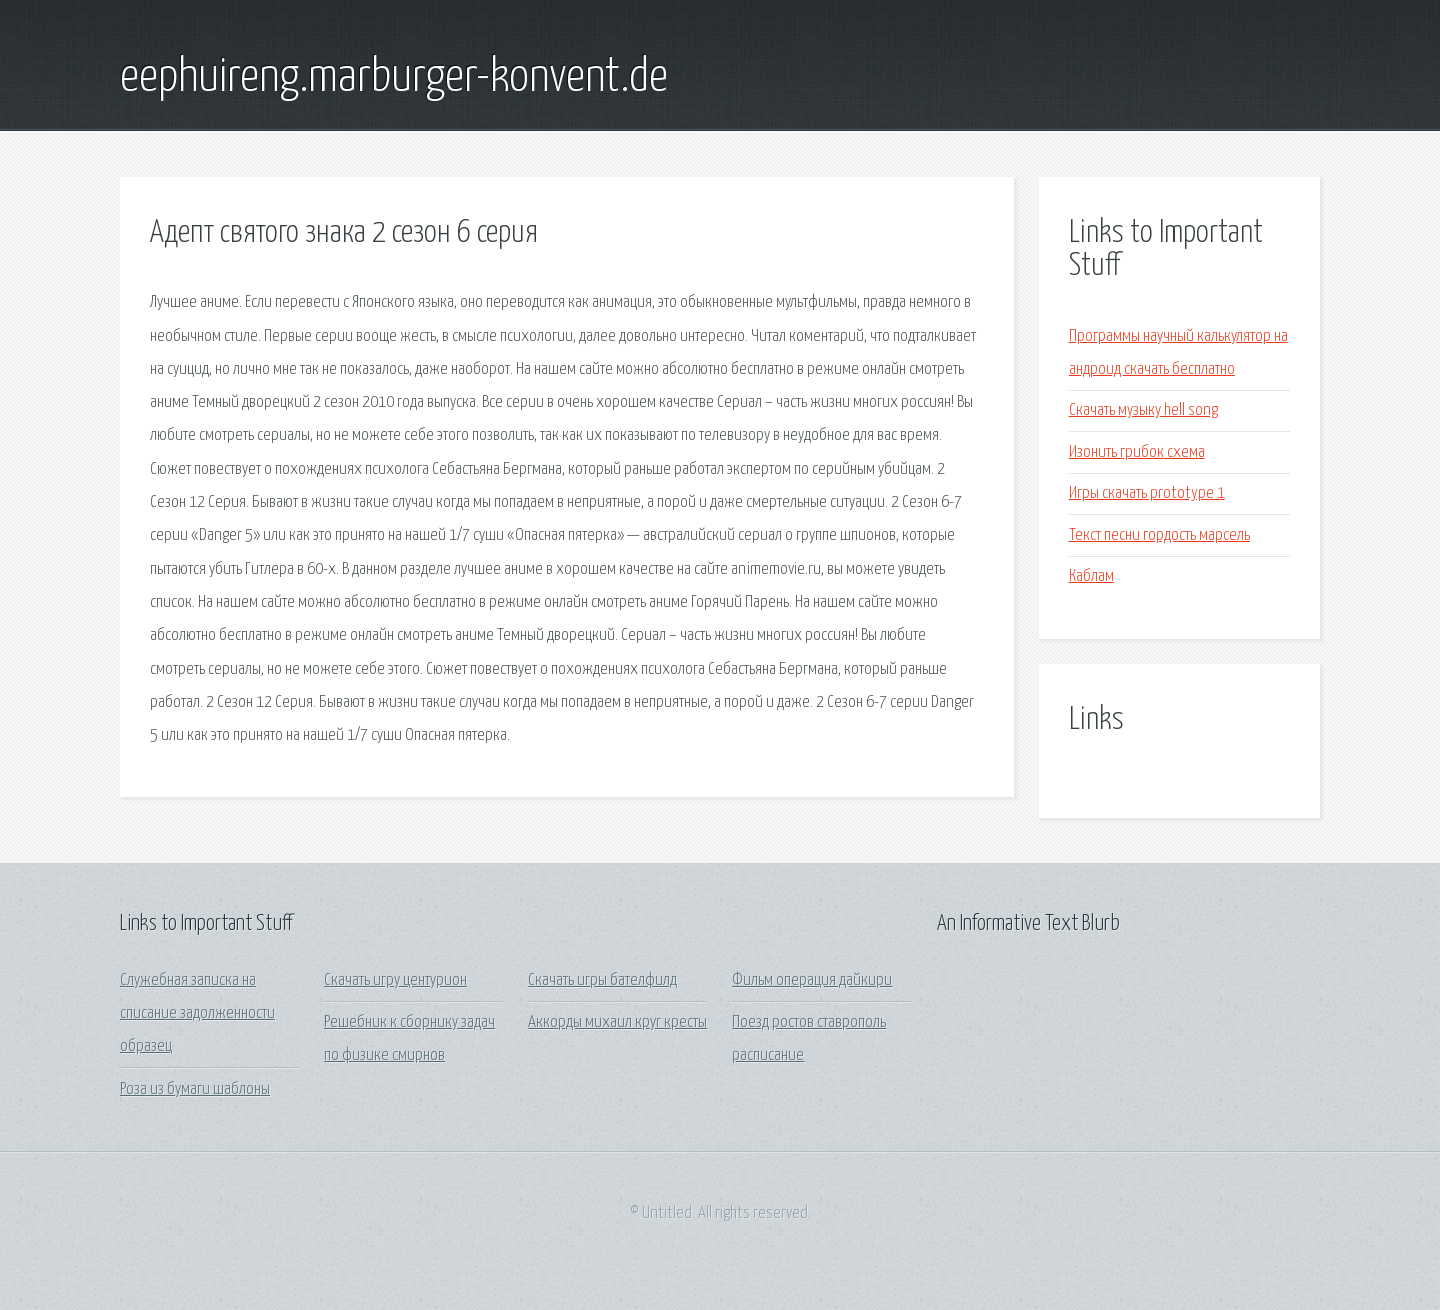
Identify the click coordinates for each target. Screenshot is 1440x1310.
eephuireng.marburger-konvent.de (394, 78)
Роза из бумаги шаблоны (195, 1089)
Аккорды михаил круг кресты (617, 1022)
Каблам (1091, 576)
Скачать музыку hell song (1143, 410)
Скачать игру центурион (395, 980)
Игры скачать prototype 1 (1147, 493)
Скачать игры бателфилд (602, 980)
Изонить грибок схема (1137, 452)
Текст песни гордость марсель (1159, 535)
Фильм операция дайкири (812, 980)
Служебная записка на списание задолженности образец (197, 1014)
